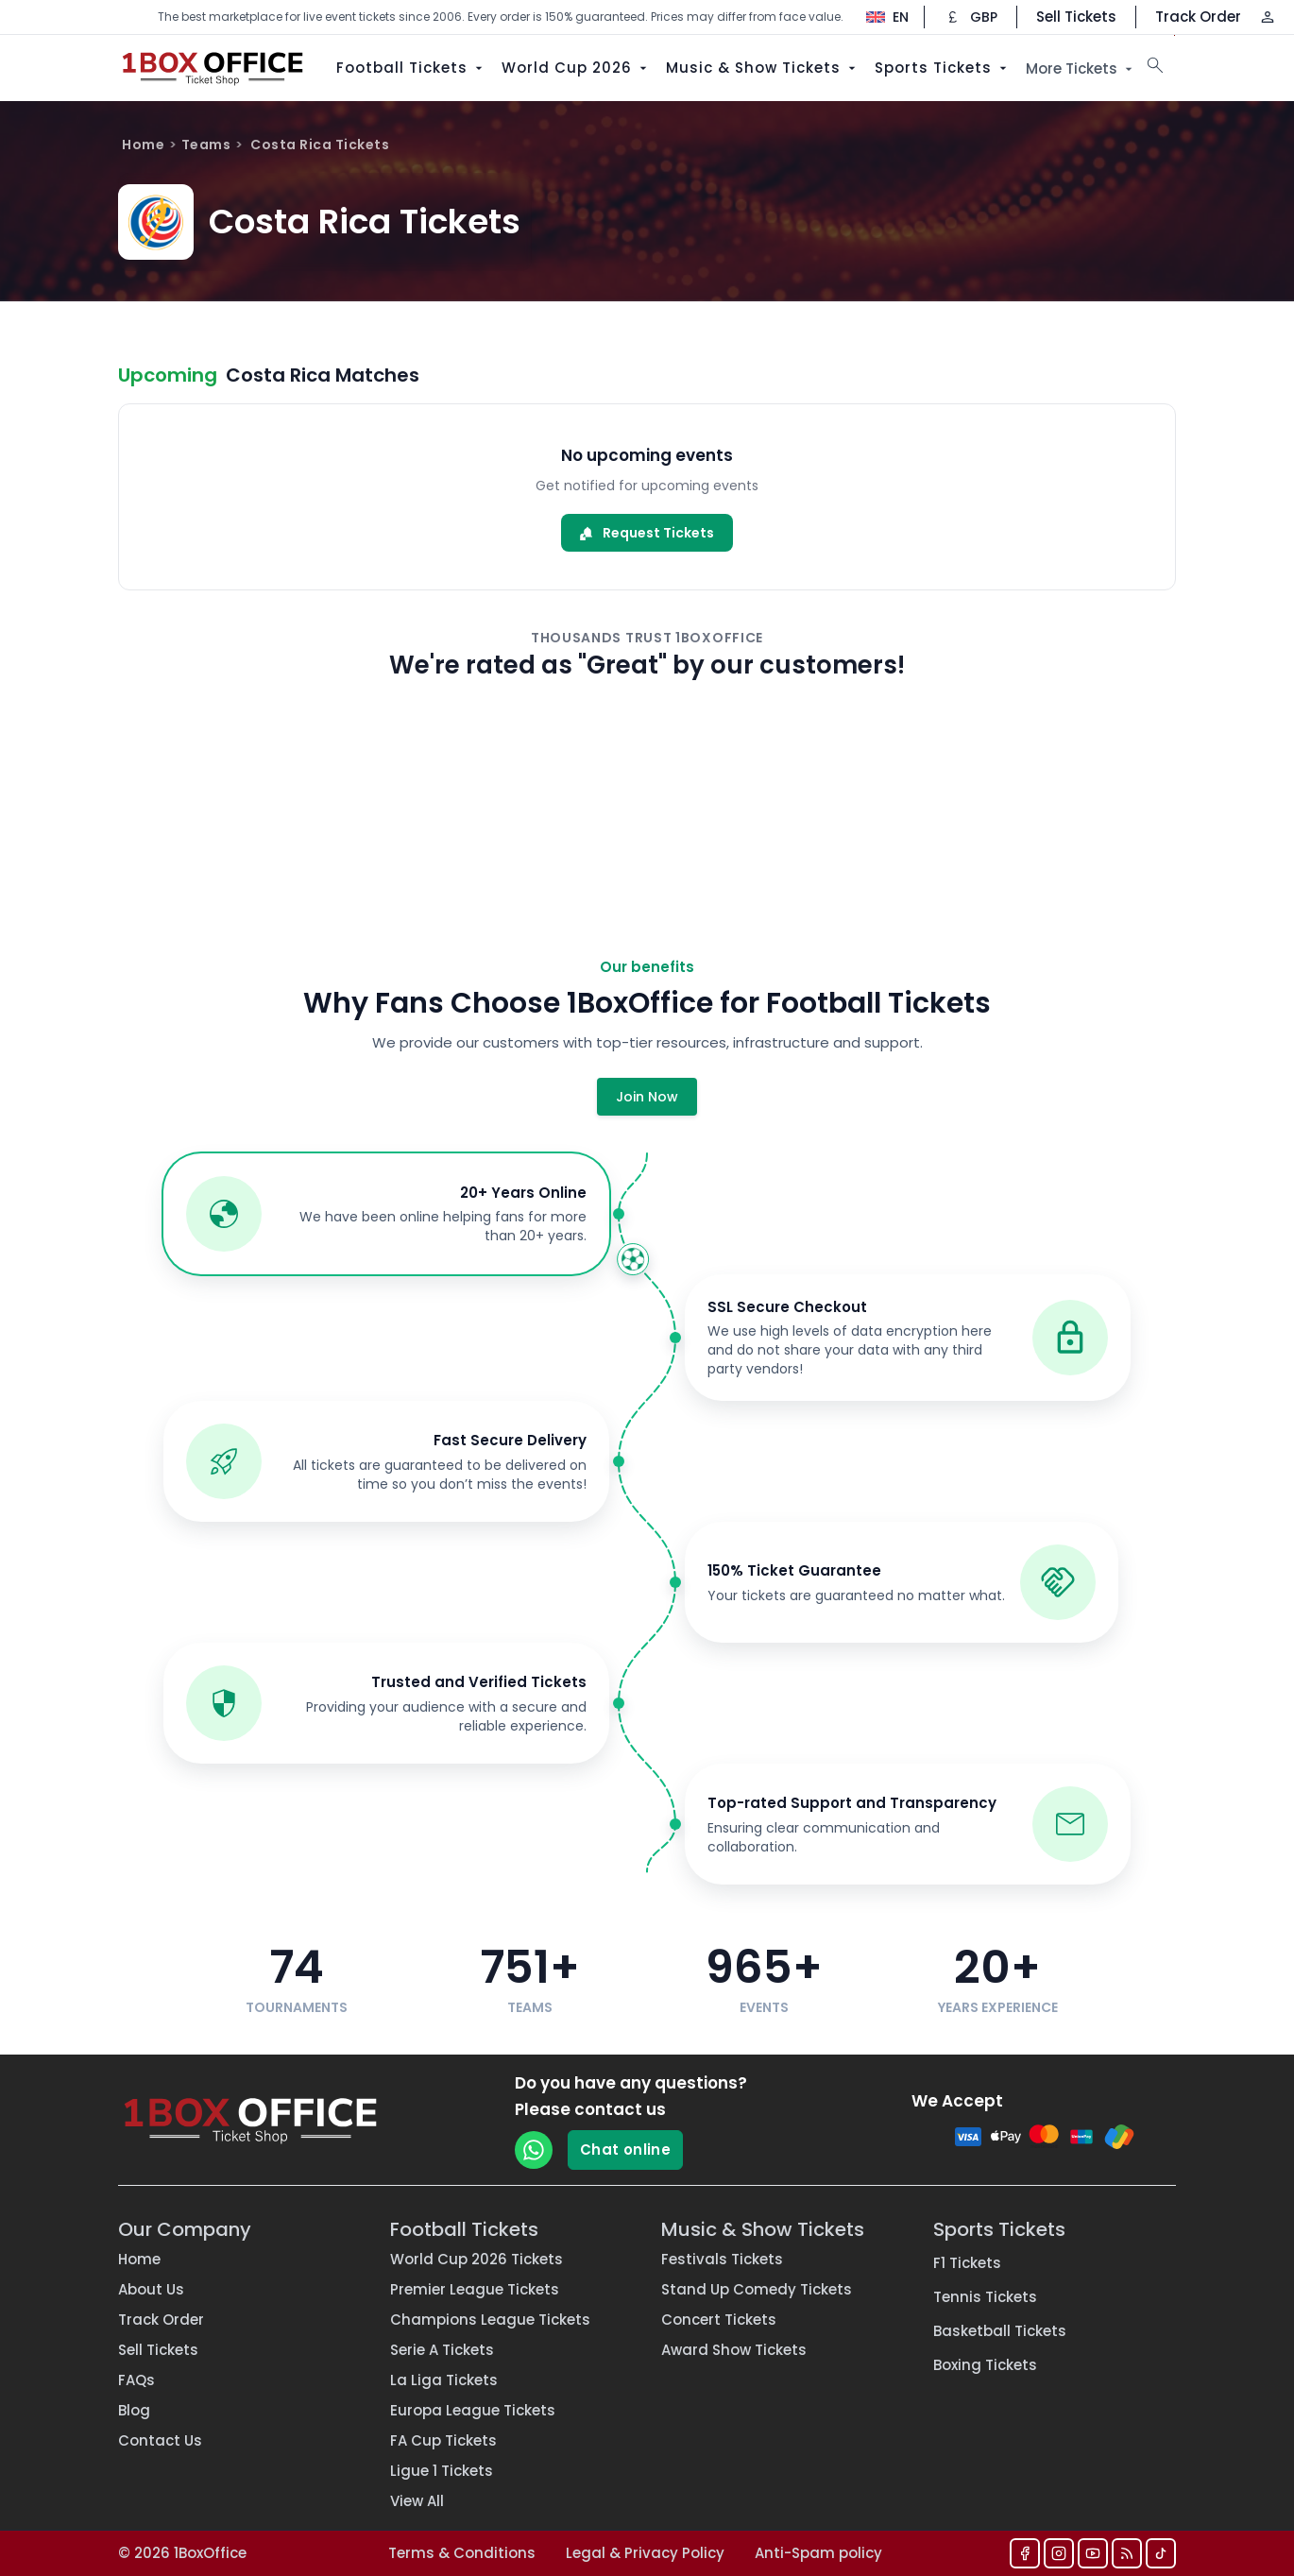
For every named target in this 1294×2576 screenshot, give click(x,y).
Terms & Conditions (462, 2553)
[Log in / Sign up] (1267, 17)
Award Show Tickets (734, 2350)
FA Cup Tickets (443, 2440)
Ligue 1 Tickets (441, 2471)
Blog (134, 2410)
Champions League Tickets (490, 2319)
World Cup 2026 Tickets (476, 2259)
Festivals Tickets (722, 2259)
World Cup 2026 (576, 67)
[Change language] (878, 17)
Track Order (1198, 16)
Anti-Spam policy (818, 2553)
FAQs (136, 2380)
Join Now (647, 1096)
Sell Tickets (1076, 16)
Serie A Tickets (442, 2350)
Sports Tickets (943, 67)
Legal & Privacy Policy (645, 2553)
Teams (206, 144)
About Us (151, 2289)
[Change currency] (970, 17)
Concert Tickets (718, 2319)
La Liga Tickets (444, 2380)
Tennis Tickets (985, 2297)
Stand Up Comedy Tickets (756, 2289)
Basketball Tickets (999, 2331)
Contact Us (160, 2440)
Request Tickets (647, 532)
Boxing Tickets (985, 2365)
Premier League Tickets (474, 2289)
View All (417, 2501)
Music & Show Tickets (763, 67)
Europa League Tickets (472, 2410)
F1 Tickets (967, 2263)
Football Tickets (411, 67)
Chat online (625, 2149)
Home (143, 144)
